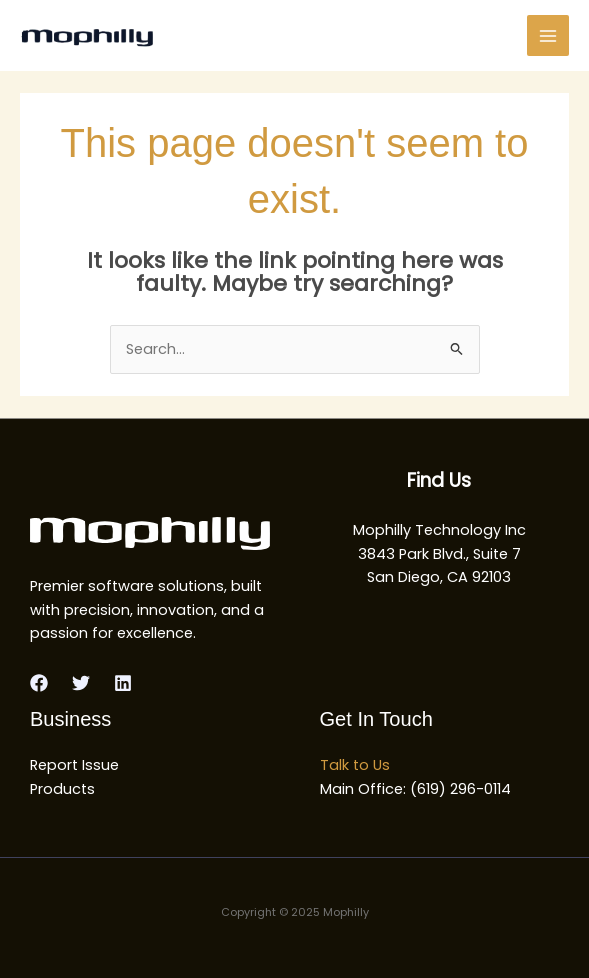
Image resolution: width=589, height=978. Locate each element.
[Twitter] (81, 683)
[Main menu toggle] (548, 36)
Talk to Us (355, 765)
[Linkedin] (123, 683)
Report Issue (74, 765)
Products (62, 789)
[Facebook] (39, 683)
